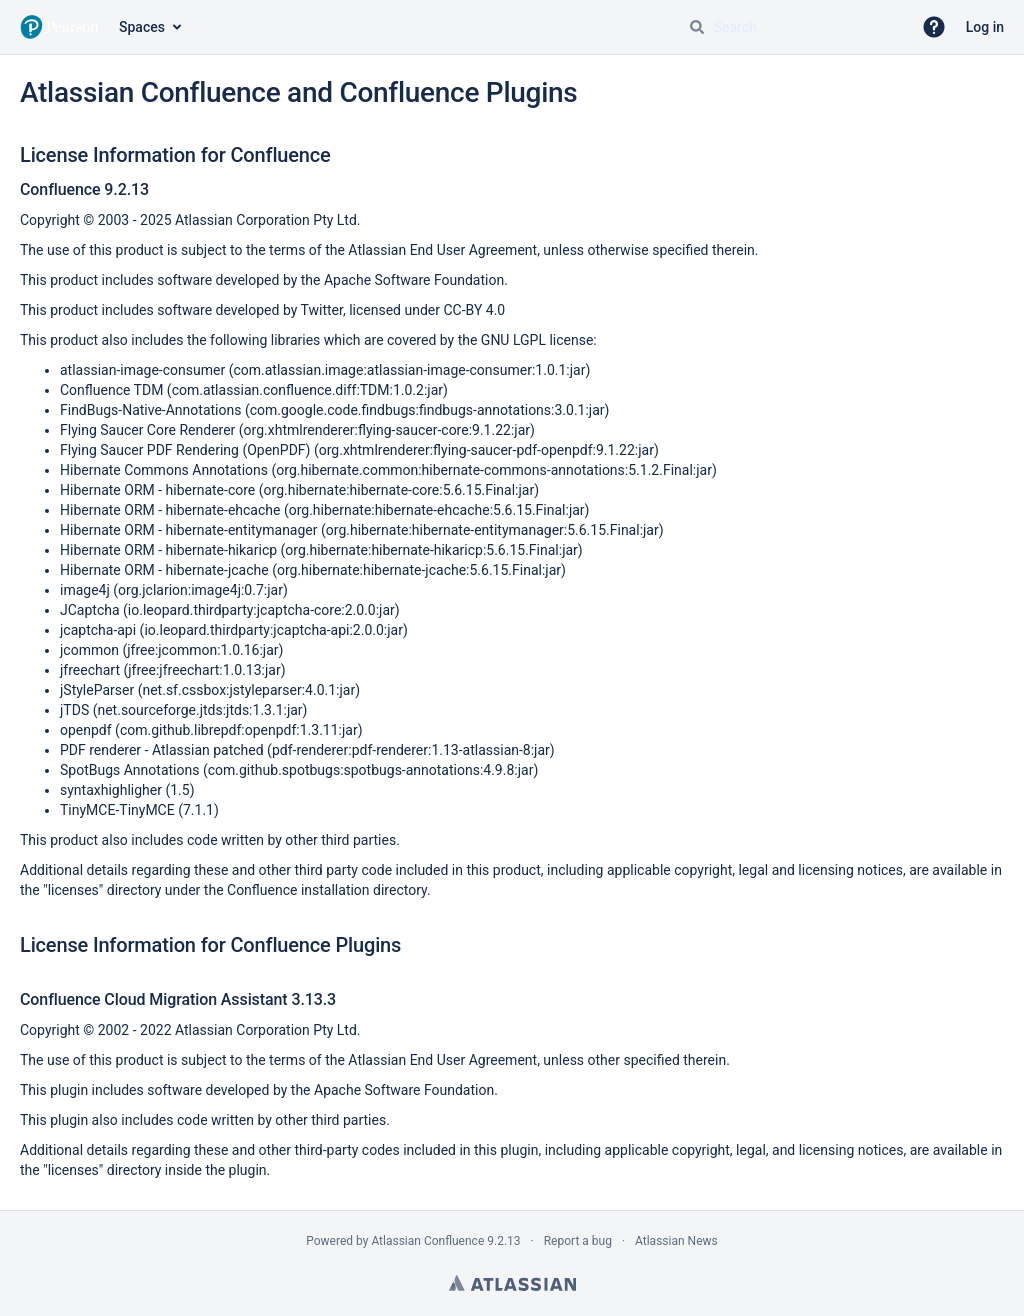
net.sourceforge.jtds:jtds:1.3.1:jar (199, 710)
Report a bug (578, 1241)
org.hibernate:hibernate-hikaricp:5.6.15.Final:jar (431, 550)
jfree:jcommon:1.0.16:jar (202, 650)
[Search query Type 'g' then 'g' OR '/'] (792, 27)
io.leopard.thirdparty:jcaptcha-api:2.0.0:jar (273, 630)
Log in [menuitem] (985, 27)
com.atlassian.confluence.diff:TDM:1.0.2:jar (307, 390)
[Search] (697, 27)
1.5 (179, 790)
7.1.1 (198, 810)
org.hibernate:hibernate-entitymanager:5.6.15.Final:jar (492, 530)
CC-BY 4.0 (474, 310)
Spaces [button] (142, 27)
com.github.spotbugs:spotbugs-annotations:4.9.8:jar (371, 770)
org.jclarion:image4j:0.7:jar (200, 590)
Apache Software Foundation (414, 280)
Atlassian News (676, 1241)
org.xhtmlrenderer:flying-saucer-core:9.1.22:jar (387, 430)
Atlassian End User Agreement (442, 250)
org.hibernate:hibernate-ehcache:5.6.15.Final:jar (437, 510)
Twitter (322, 310)
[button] (934, 27)
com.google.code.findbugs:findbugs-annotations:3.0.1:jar (427, 410)
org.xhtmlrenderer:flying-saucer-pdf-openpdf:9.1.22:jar (486, 450)
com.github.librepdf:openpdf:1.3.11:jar (239, 730)
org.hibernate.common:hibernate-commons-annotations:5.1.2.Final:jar (494, 470)
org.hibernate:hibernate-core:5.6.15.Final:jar (399, 490)
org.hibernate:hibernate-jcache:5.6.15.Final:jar (419, 570)
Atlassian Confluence (427, 1241)
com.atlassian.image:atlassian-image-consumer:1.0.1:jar (409, 370)
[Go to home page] (59, 27)
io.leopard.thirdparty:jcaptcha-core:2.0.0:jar (261, 610)
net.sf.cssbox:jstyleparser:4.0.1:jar (248, 690)
